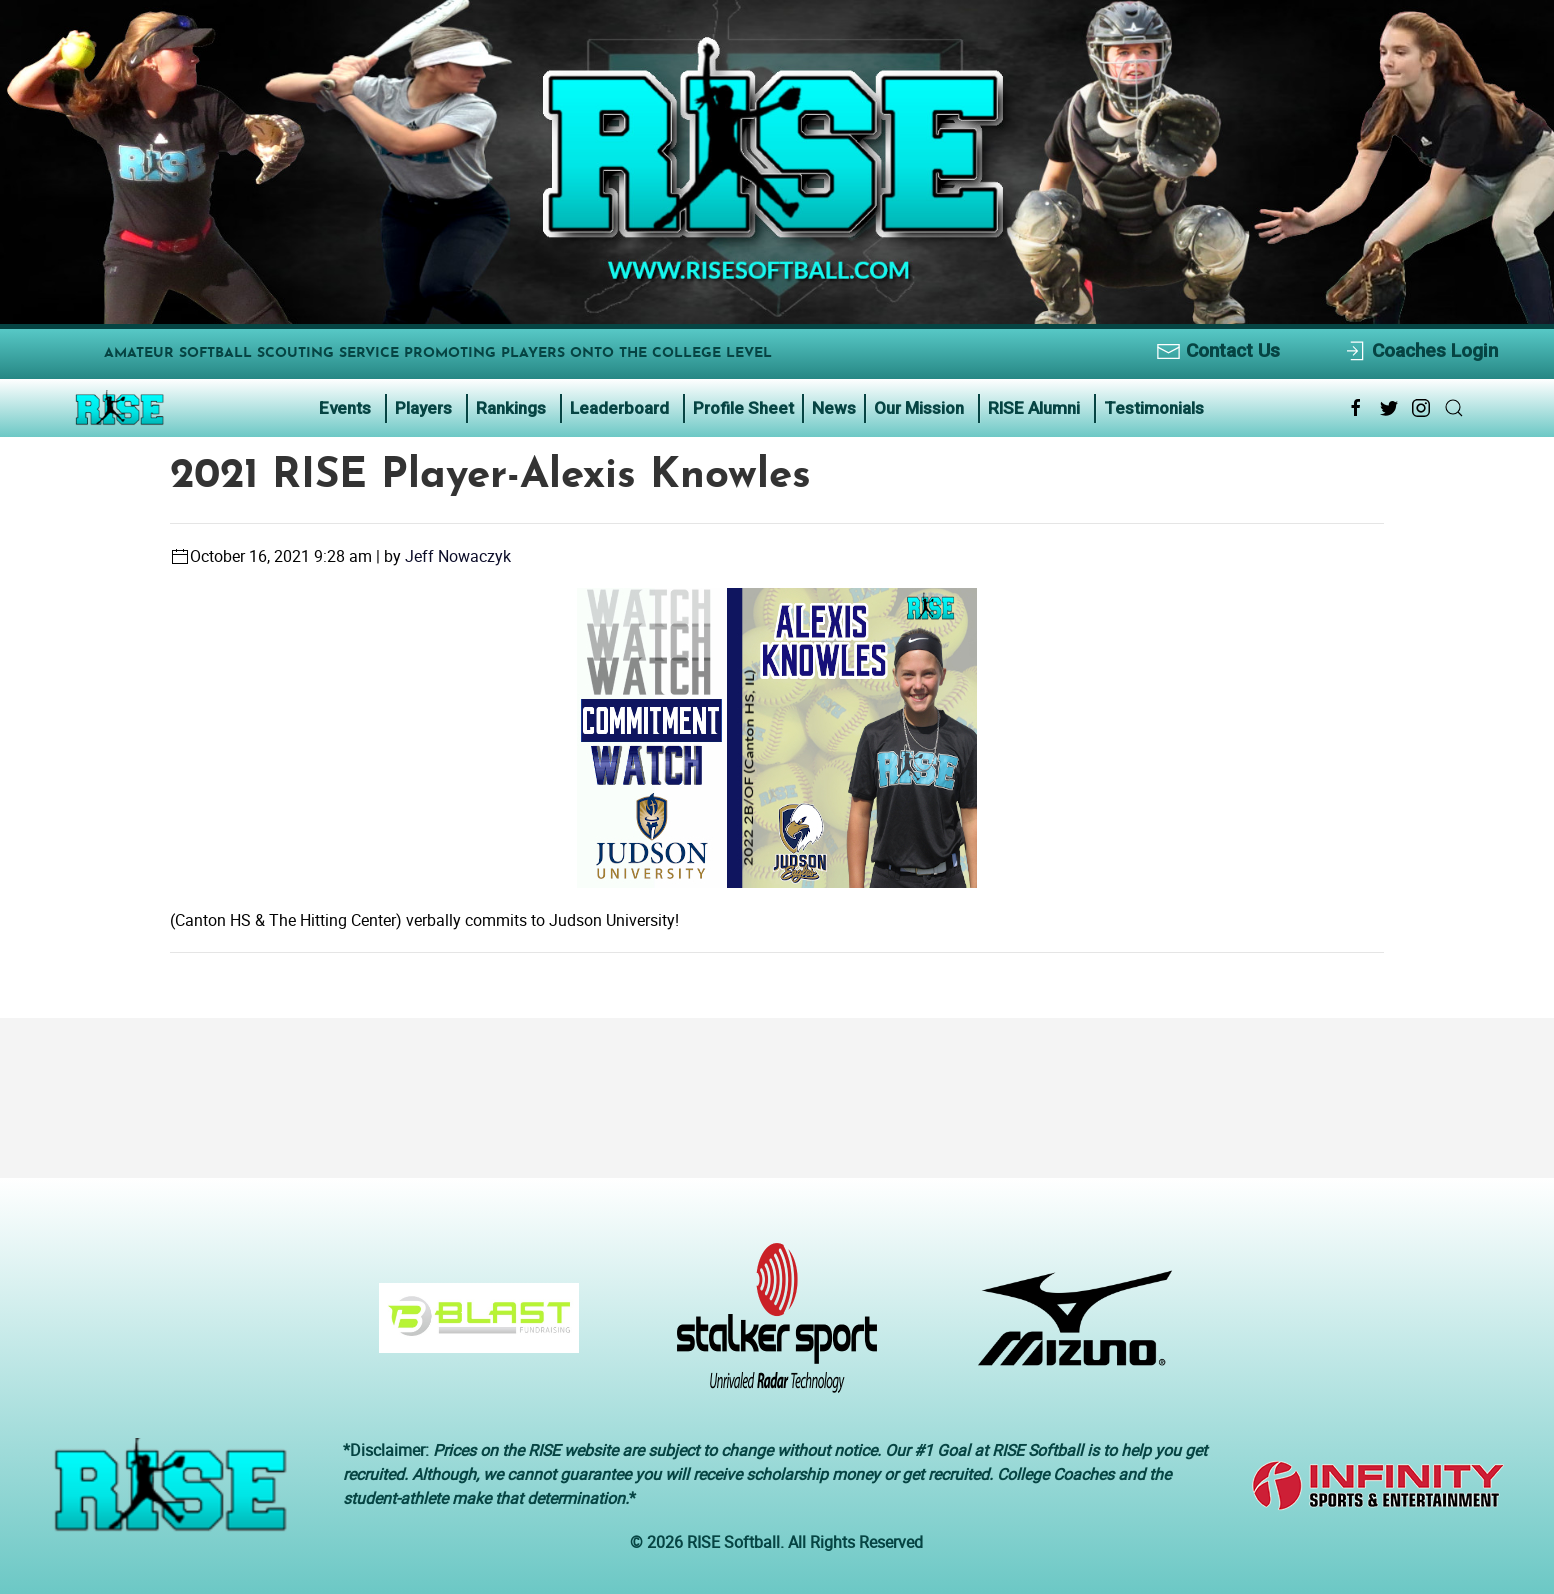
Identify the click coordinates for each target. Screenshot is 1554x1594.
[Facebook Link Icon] (1356, 408)
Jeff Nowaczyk (458, 556)
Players (423, 408)
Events (345, 408)
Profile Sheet (743, 408)
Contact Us (1218, 351)
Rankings (511, 408)
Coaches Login (1420, 351)
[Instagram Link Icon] (1421, 408)
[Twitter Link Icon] (1389, 408)
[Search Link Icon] (1454, 408)
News (834, 408)
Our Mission (919, 408)
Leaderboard (619, 408)
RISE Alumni (1034, 408)
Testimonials (1154, 408)
